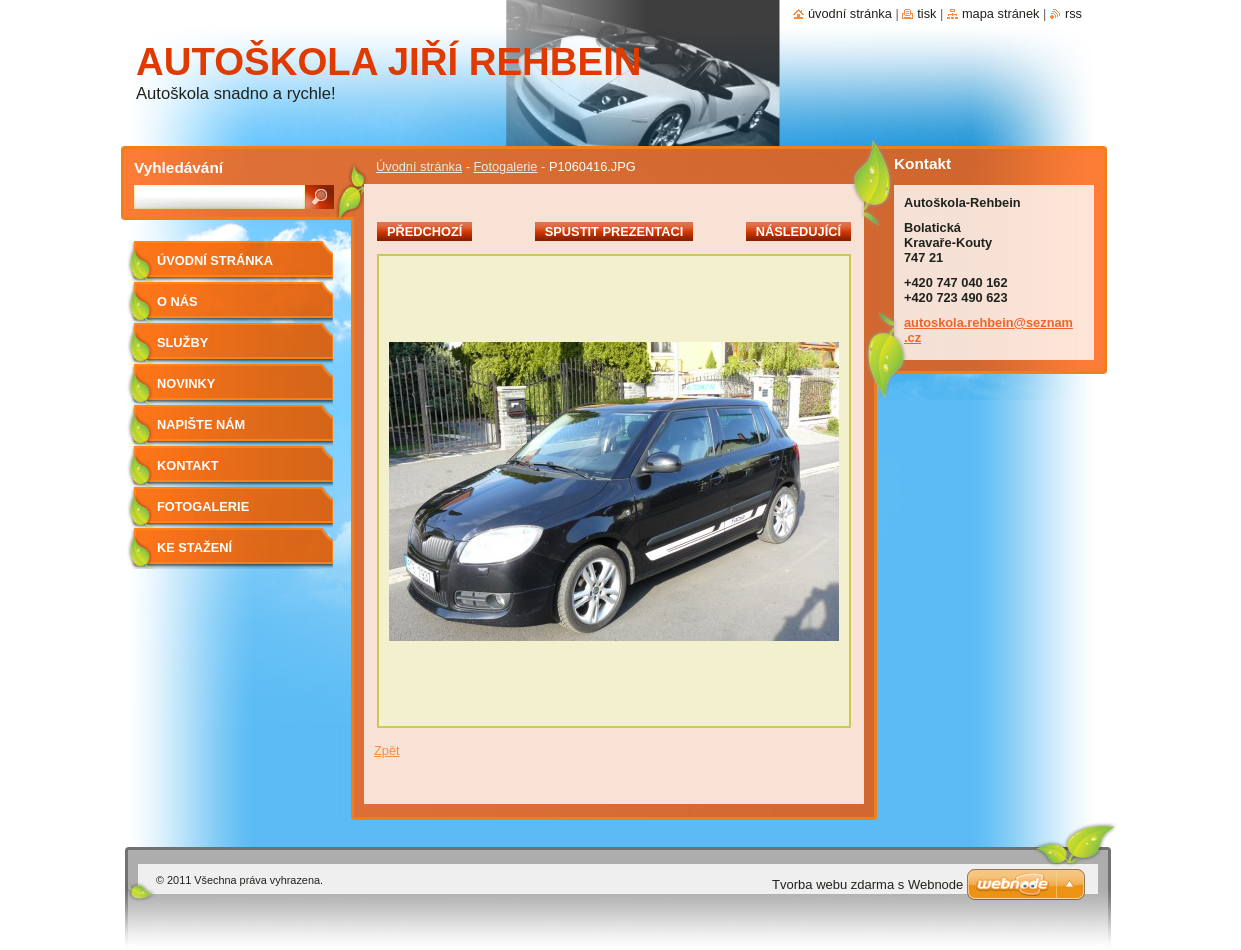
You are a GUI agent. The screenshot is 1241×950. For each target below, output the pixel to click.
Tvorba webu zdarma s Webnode (867, 884)
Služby (182, 342)
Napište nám (201, 424)
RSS (1073, 13)
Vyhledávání (178, 167)
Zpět (387, 750)
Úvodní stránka (419, 166)
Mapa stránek (1001, 13)
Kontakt (188, 465)
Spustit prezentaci (614, 231)
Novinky (186, 383)
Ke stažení (194, 547)
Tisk (926, 13)
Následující (798, 231)
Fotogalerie (505, 166)
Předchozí (424, 231)
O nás (177, 301)
